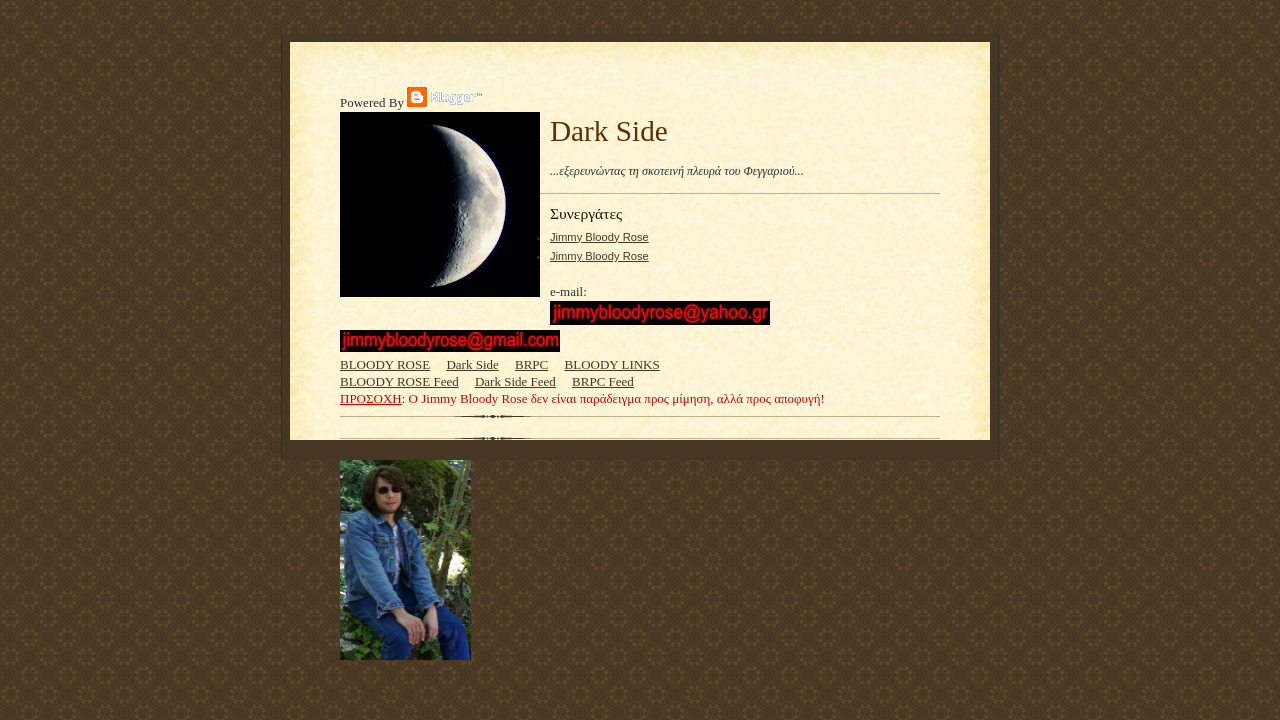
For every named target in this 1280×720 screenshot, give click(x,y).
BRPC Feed (603, 381)
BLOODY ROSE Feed (399, 381)
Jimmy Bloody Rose (599, 237)
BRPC (531, 364)
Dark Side (472, 364)
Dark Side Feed (515, 381)
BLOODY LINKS (612, 364)
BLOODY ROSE (385, 364)
